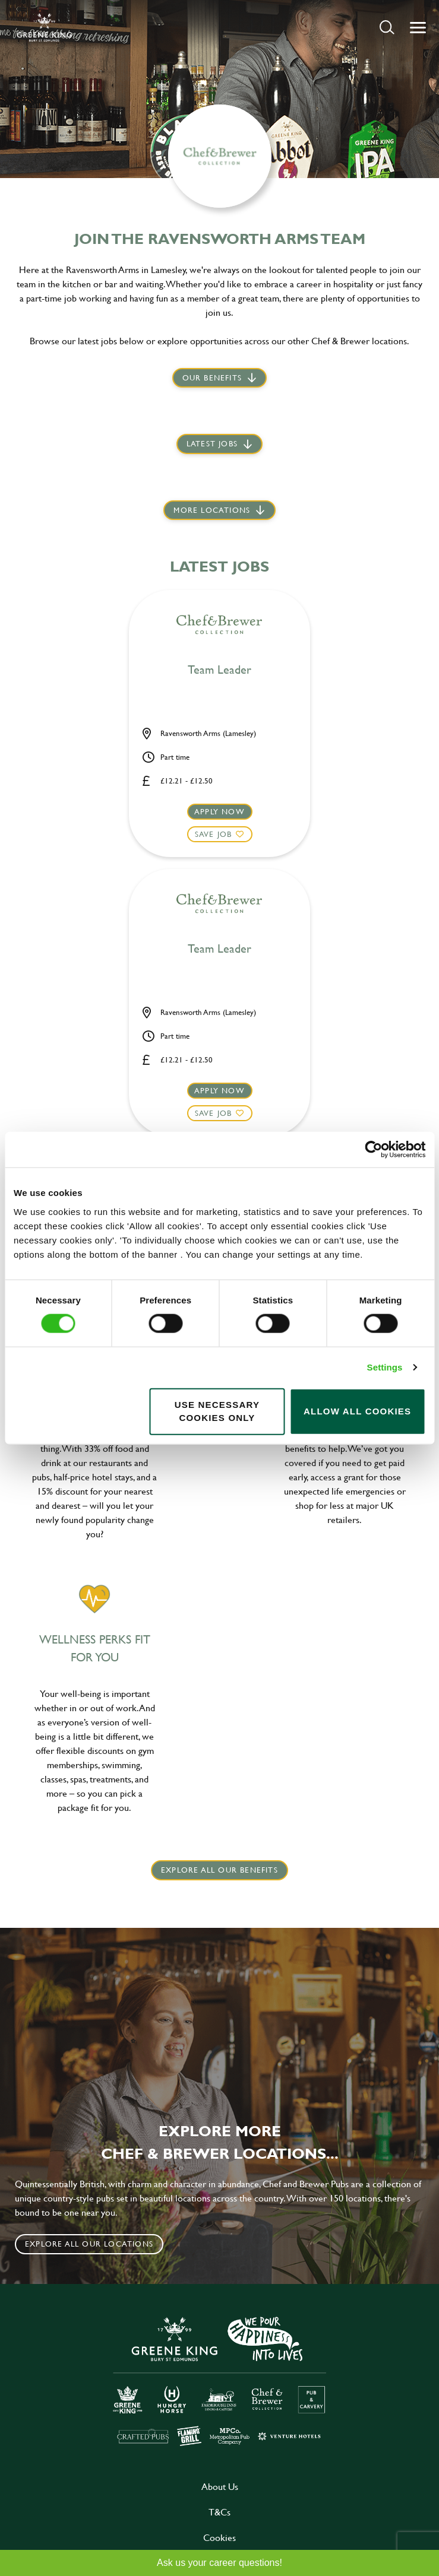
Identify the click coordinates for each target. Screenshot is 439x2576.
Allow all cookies (357, 1411)
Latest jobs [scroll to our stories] (212, 443)
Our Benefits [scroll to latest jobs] (212, 377)
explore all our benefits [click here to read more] (219, 1869)
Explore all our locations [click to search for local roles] (89, 2243)
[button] (387, 27)
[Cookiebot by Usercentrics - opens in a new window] (373, 1150)
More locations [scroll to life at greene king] (211, 510)
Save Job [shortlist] (213, 834)
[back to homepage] (44, 27)
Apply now (219, 811)
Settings (385, 1367)
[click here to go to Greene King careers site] (220, 2380)
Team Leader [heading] (219, 670)
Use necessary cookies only (217, 1411)
